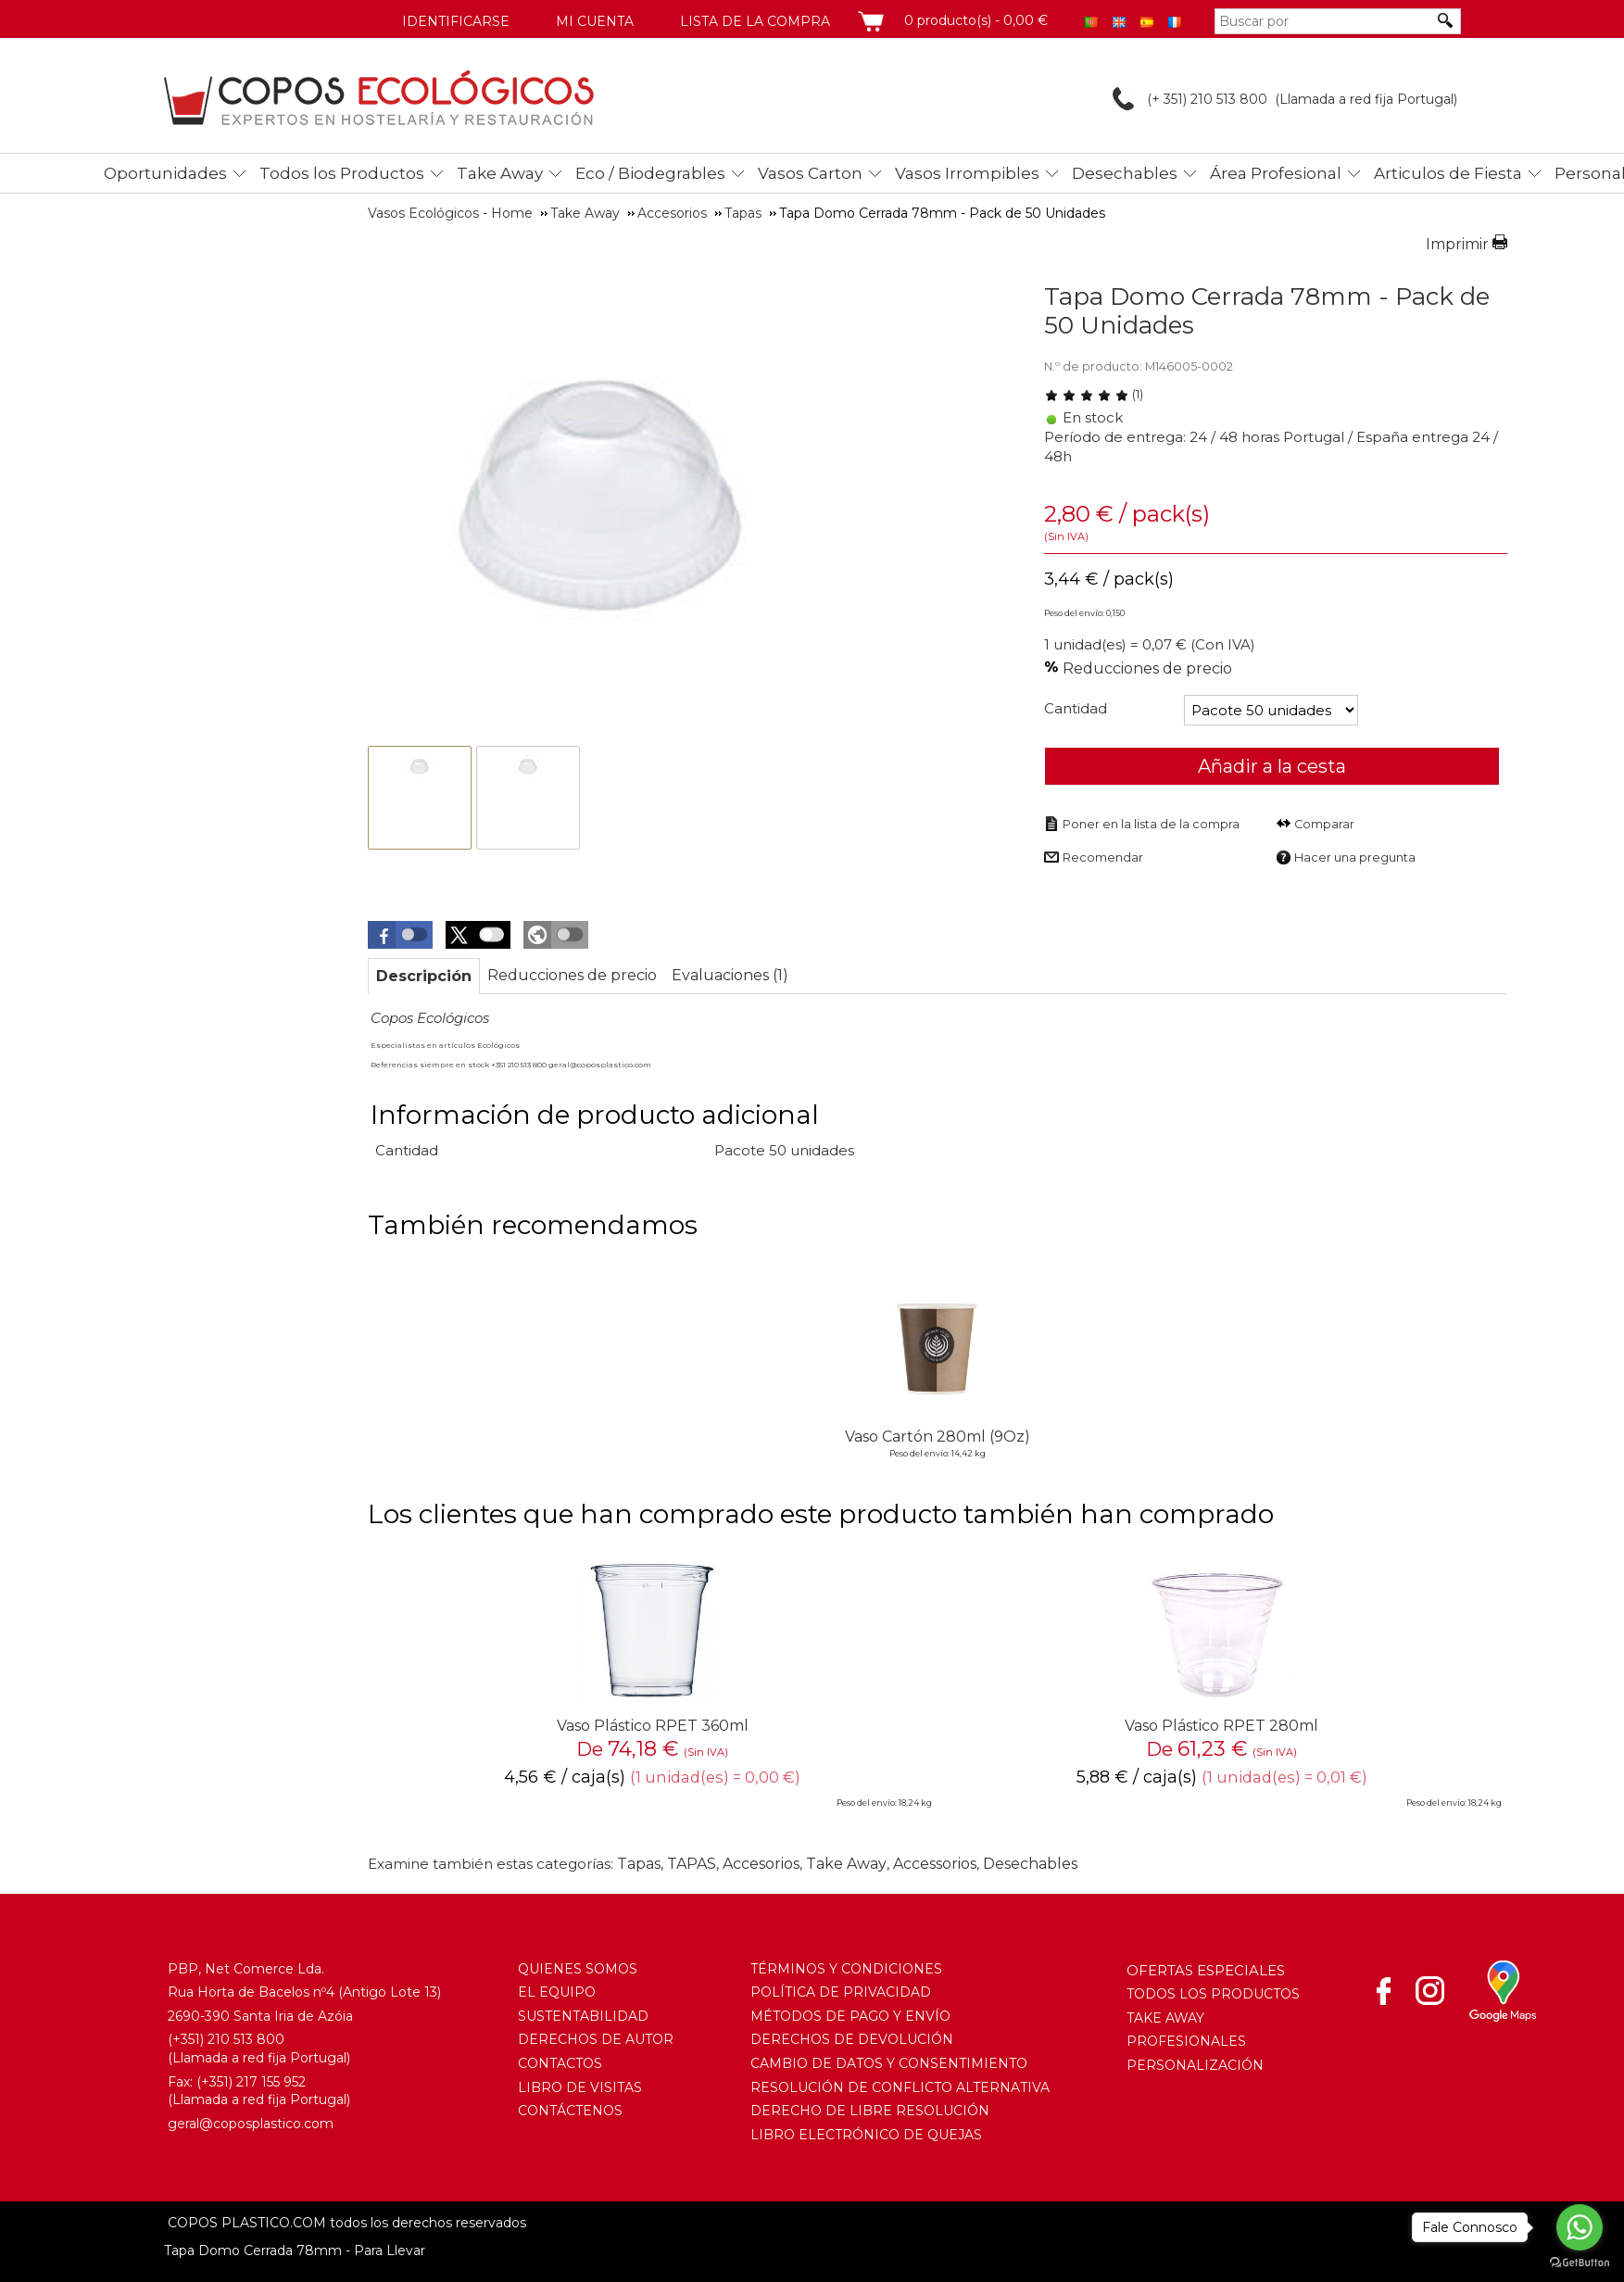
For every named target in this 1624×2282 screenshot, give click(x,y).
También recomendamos (533, 1225)
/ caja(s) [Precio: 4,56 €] (564, 1777)
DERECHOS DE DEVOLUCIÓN (851, 2039)
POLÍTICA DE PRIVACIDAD (840, 1992)
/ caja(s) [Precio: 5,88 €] (1136, 1777)
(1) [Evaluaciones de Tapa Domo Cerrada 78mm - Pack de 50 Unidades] (1093, 394)
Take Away (500, 173)
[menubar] (837, 173)
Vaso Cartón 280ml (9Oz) (937, 1436)
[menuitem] (169, 170)
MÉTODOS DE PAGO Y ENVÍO (850, 2016)
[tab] (424, 976)
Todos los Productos (341, 173)
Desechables (1124, 173)
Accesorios (761, 1863)
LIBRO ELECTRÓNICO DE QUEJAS (866, 2134)
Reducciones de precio (1147, 668)
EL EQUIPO (557, 1992)
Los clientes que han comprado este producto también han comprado (821, 1514)
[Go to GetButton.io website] (1579, 2263)
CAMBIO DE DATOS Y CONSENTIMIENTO (888, 2063)
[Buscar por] (1323, 21)
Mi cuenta (595, 21)
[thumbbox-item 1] (420, 798)
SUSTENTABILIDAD (583, 2016)
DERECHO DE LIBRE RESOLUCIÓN (869, 2110)
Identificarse (456, 21)
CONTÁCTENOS (570, 2110)
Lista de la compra (755, 21)
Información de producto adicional (595, 1115)
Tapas (639, 1863)
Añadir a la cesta (1272, 766)
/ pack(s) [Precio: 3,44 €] (1127, 513)
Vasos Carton (810, 173)
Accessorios (934, 1863)
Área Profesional (1275, 173)
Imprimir (1457, 244)
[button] (400, 935)
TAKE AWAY (1165, 2018)
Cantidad (1075, 708)
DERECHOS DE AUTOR (596, 2039)
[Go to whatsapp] (1579, 2227)
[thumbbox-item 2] (528, 798)
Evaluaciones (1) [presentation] (730, 975)
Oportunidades (165, 173)
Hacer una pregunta (1355, 857)
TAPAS (691, 1863)
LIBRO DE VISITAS (580, 2087)
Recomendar (1103, 857)
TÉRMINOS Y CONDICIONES (846, 1969)
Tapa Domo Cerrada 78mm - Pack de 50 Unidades (1267, 311)
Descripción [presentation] (424, 976)
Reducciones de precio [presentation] (572, 975)
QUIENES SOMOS (577, 1969)
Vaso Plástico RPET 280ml (1221, 1725)
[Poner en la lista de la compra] (1142, 823)
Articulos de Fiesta (1448, 173)
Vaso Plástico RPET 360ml (653, 1725)
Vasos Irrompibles (967, 173)
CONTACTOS (560, 2063)
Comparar (1324, 824)
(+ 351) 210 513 (1176, 99)
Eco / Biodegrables (650, 173)
